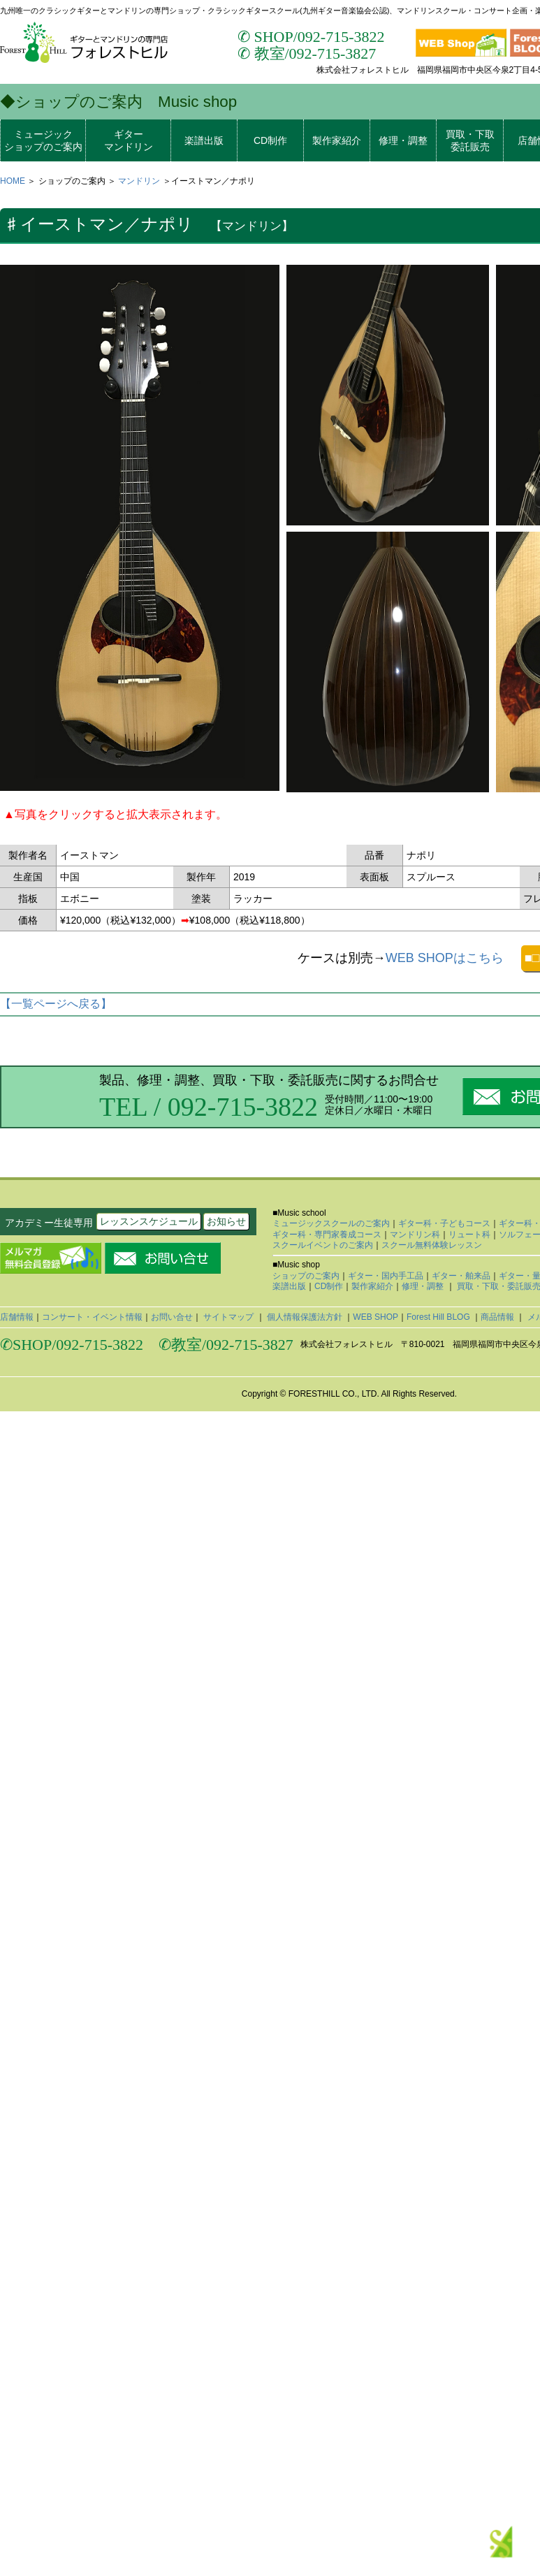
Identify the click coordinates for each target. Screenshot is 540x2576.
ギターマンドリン (128, 140)
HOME (12, 181)
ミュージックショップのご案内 (43, 140)
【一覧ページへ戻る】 (56, 1004)
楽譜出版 (204, 140)
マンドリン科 (415, 1234)
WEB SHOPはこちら (445, 958)
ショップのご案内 (306, 1276)
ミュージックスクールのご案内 (331, 1223)
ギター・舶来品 (461, 1276)
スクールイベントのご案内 (322, 1245)
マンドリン (139, 181)
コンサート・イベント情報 (92, 1317)
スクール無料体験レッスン (431, 1245)
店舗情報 (17, 1317)
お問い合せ (172, 1317)
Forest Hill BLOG (439, 1317)
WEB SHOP (375, 1317)
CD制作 (270, 140)
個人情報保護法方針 (305, 1317)
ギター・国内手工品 (385, 1276)
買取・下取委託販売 (470, 140)
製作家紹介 (336, 140)
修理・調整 (403, 140)
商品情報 (498, 1317)
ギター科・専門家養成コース (326, 1234)
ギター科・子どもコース (444, 1223)
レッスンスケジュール (149, 1221)
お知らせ (226, 1221)
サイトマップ (228, 1317)
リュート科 (469, 1234)
